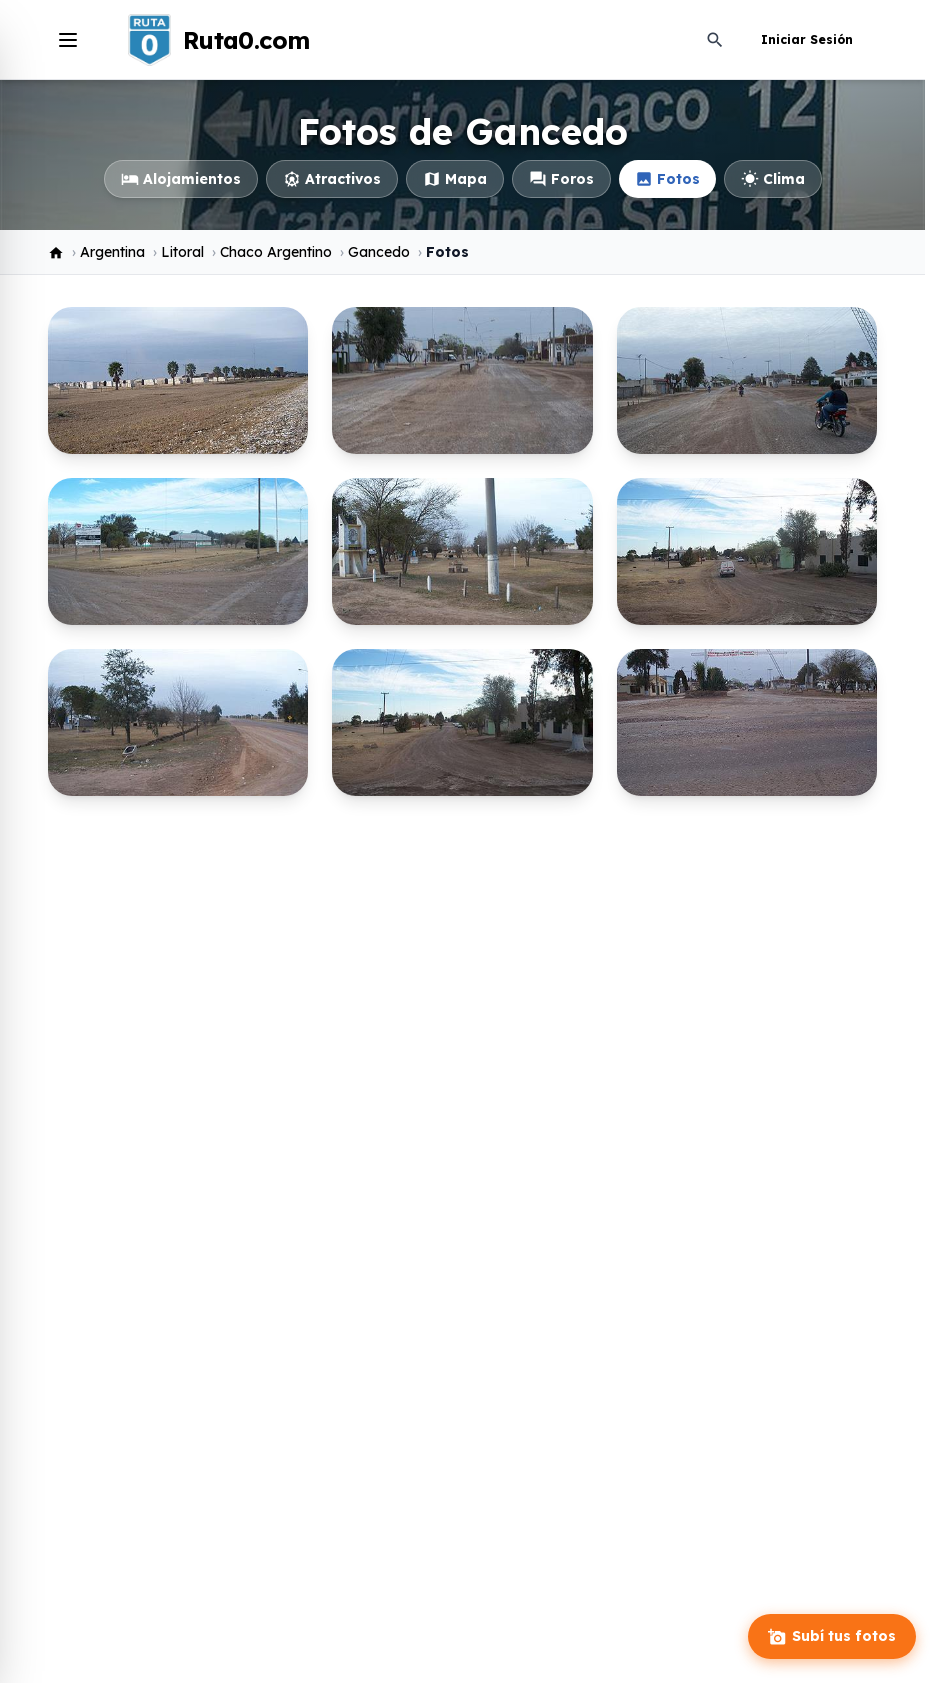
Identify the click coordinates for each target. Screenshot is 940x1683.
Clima (773, 179)
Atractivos (332, 179)
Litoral (182, 252)
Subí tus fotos (832, 1636)
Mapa (455, 179)
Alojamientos (181, 179)
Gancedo (379, 252)
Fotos (667, 179)
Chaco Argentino (276, 252)
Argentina (112, 252)
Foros (561, 179)
